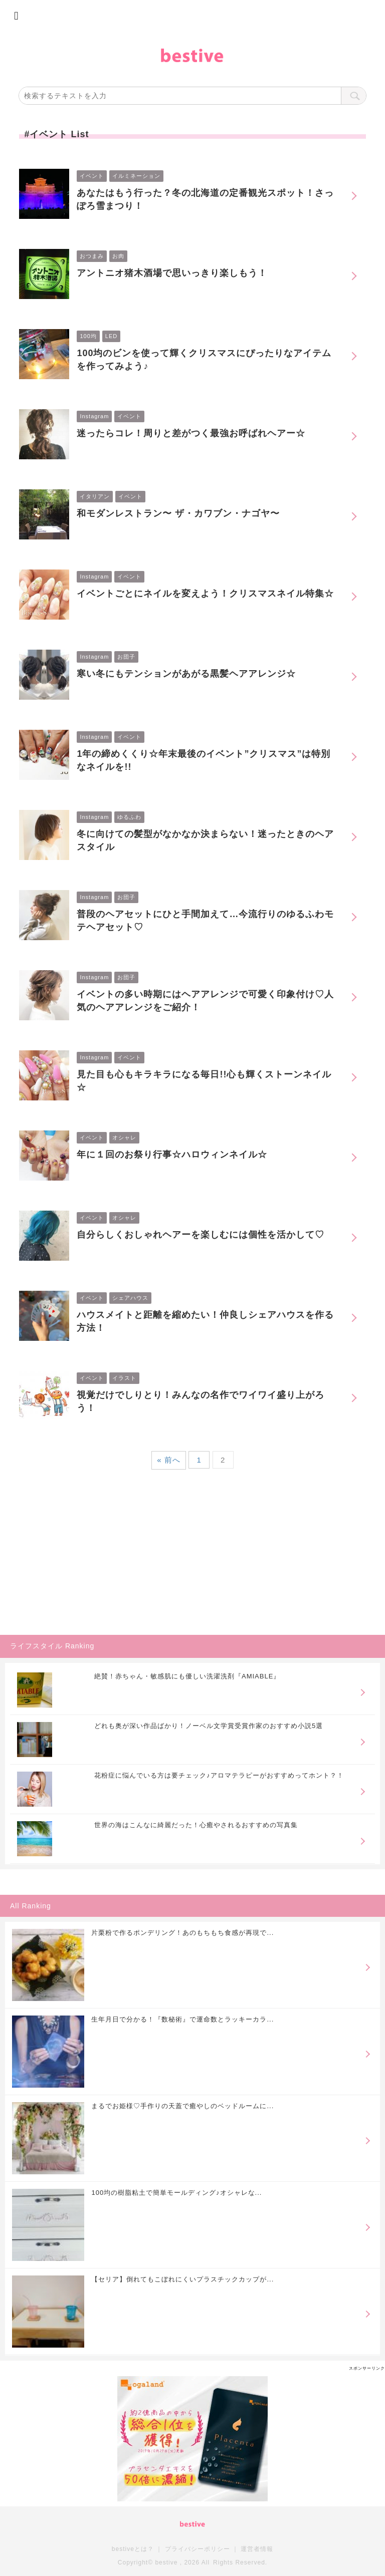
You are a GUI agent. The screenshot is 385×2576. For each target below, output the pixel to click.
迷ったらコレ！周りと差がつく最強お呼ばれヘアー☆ (191, 433)
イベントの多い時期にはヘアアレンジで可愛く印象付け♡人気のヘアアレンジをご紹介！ (205, 1000)
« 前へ (168, 1460)
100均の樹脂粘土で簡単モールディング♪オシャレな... (176, 2192)
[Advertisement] (75, 1565)
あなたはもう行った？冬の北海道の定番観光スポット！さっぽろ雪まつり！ (205, 199)
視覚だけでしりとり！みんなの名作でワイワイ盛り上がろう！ (200, 1401)
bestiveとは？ (133, 2548)
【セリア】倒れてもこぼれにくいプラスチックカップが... (182, 2279)
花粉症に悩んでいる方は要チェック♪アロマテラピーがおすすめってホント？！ (219, 1775)
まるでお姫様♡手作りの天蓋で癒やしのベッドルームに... (182, 2106)
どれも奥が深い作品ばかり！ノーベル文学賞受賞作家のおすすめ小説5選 (208, 1726)
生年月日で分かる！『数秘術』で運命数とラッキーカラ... (182, 2019)
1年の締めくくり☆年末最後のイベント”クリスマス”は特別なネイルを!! (203, 760)
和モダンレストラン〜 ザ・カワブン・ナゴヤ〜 (178, 513)
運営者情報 (257, 2548)
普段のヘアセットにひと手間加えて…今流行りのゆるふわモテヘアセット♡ (205, 920)
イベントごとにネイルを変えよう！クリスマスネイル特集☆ (205, 594)
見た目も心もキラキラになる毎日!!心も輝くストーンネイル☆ (204, 1080)
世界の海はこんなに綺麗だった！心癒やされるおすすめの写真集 (196, 1825)
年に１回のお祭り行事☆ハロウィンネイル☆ (172, 1155)
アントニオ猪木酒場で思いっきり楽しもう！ (172, 273)
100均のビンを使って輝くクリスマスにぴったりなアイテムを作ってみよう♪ (204, 359)
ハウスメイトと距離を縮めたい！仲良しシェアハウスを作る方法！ (205, 1321)
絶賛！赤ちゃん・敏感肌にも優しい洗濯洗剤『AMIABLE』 (187, 1676)
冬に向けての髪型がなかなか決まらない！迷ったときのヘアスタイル (205, 840)
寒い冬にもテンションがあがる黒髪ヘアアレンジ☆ (186, 674)
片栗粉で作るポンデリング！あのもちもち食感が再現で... (182, 1932)
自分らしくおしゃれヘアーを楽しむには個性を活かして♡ (200, 1235)
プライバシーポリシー (197, 2548)
